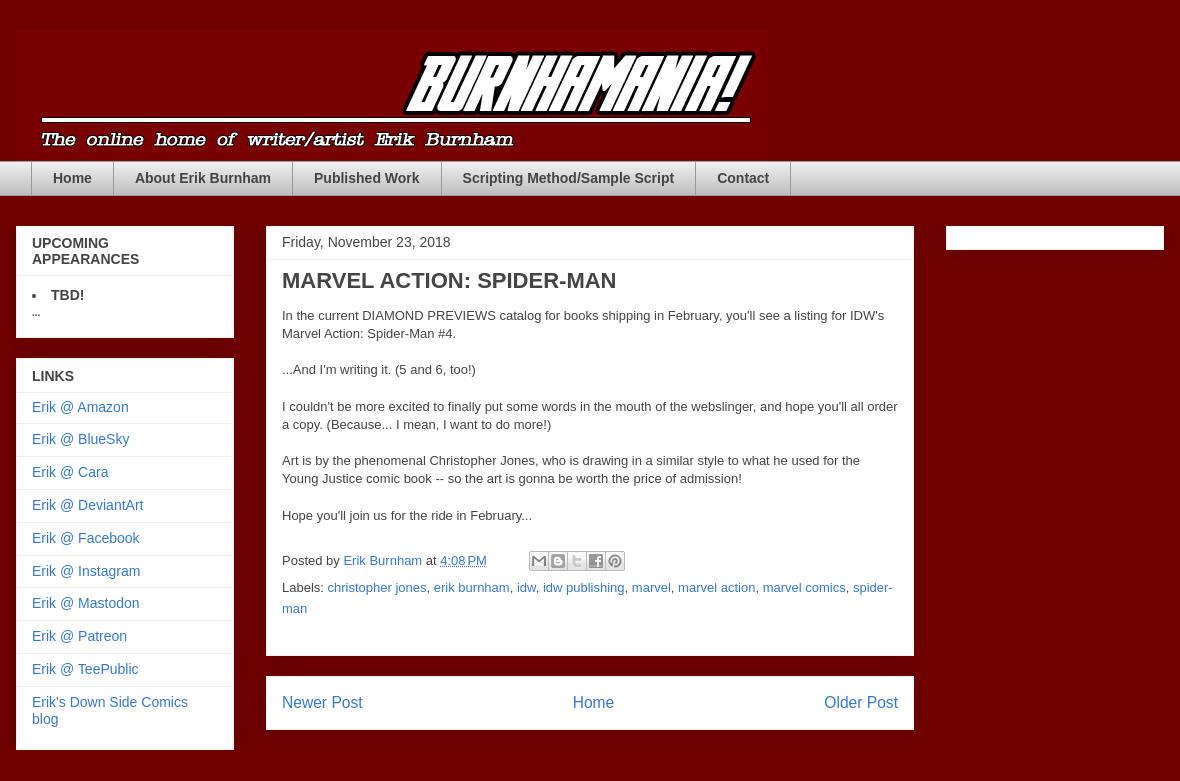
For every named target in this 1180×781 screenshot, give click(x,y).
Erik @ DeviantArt (87, 505)
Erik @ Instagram (86, 571)
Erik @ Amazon (80, 407)
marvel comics (804, 587)
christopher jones (377, 587)
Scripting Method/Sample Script (569, 178)
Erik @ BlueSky (80, 439)
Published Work (367, 178)
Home (72, 178)
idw (526, 587)
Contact (743, 178)
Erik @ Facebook (86, 538)
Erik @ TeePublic (85, 669)
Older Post (861, 702)
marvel (651, 587)
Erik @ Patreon (79, 636)
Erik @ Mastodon (86, 603)
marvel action (716, 587)
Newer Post (322, 702)
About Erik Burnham (203, 178)
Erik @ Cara (70, 472)
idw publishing (584, 587)
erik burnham (472, 587)
